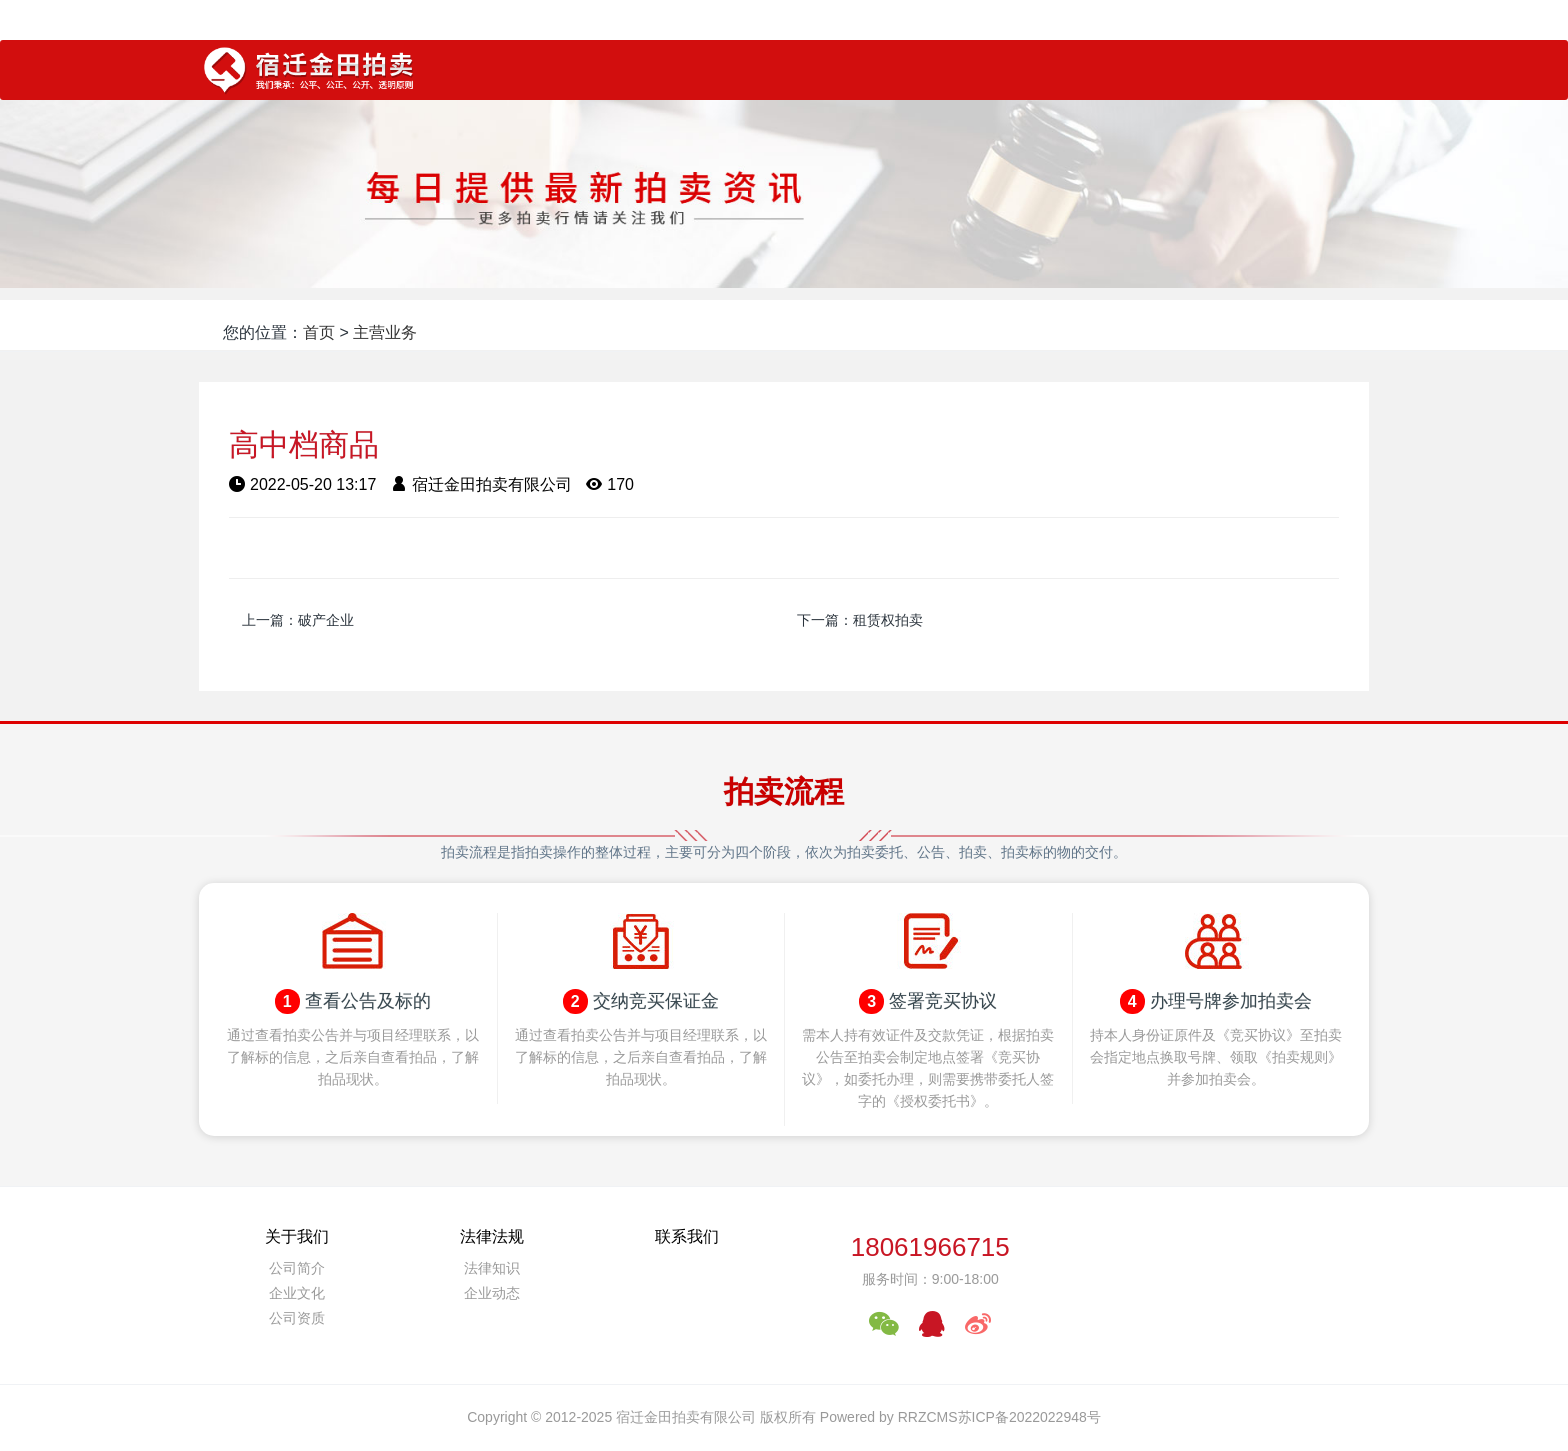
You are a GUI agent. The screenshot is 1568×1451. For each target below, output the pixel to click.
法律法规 (492, 1236)
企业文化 (297, 1293)
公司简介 (297, 1268)
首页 (319, 332)
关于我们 (297, 1236)
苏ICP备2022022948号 (1029, 1417)
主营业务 (385, 332)
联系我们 (687, 1236)
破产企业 (326, 620)
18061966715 (930, 1247)
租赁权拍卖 (888, 620)
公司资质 (297, 1318)
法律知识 (492, 1268)
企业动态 (492, 1293)
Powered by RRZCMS (887, 1417)
